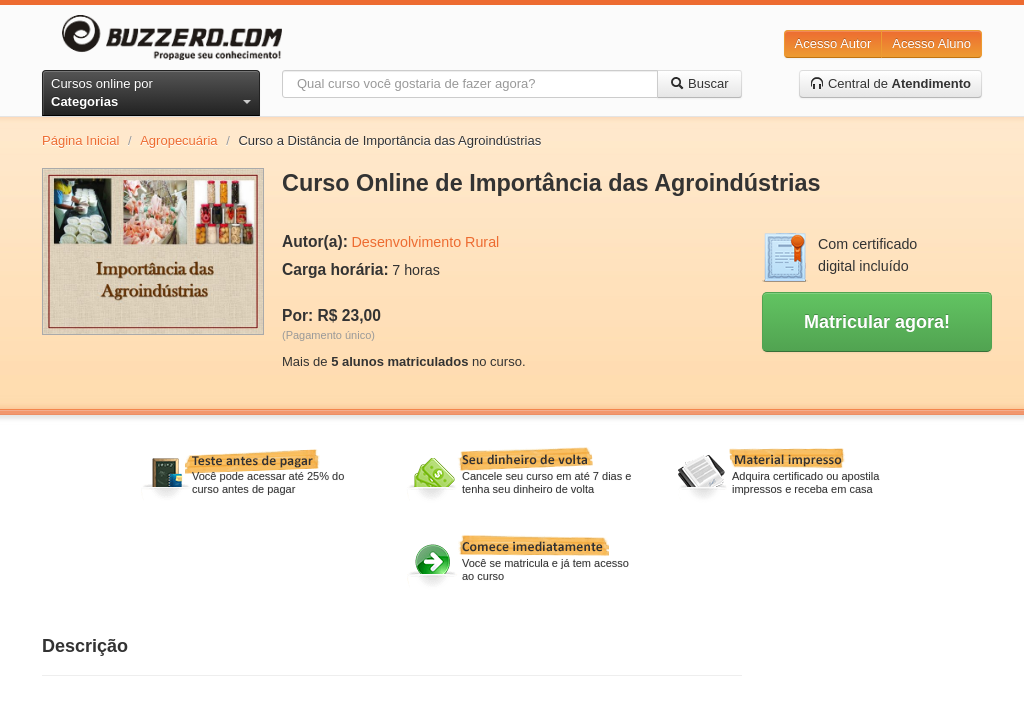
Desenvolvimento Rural (425, 242)
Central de (890, 83)
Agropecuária (178, 140)
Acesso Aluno (931, 43)
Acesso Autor (833, 43)
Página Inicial (80, 140)
